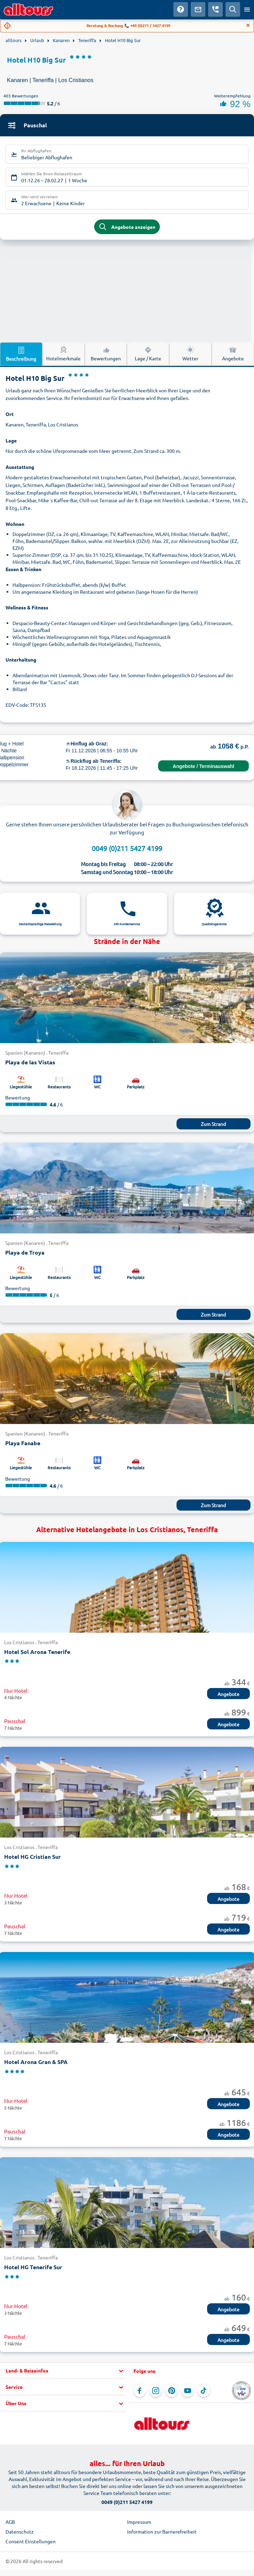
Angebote (233, 353)
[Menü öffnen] (247, 9)
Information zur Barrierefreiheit (162, 2531)
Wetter (190, 353)
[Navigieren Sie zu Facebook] (139, 2390)
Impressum (139, 2522)
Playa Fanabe (22, 1443)
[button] (63, 2371)
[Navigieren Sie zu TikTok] (203, 2390)
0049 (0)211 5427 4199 (127, 848)
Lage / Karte (148, 353)
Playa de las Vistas (30, 1062)
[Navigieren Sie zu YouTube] (187, 2390)
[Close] (248, 25)
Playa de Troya (24, 1252)
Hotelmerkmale (63, 353)
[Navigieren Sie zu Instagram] (155, 2390)
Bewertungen (106, 353)
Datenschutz (20, 2531)
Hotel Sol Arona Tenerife (37, 1651)
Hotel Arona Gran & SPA (36, 2061)
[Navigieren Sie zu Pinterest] (171, 2390)
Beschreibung (21, 354)
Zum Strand (213, 1124)
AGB (10, 2522)
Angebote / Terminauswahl (203, 766)
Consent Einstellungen (31, 2541)
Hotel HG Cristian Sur (32, 1856)
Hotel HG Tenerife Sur (33, 2267)
